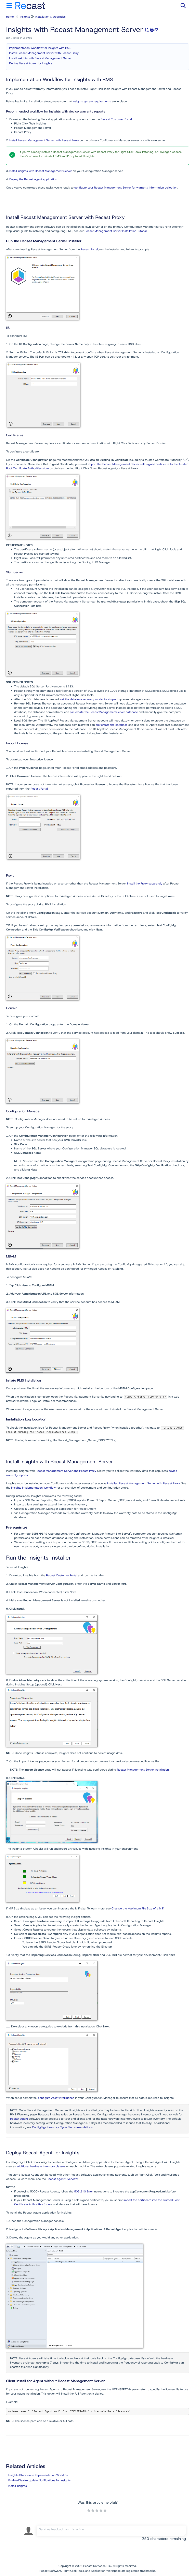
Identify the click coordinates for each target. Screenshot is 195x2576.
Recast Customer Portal (116, 119)
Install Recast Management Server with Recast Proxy (44, 53)
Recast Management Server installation (143, 1769)
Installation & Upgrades (50, 16)
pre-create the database (112, 725)
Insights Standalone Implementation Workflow (38, 2475)
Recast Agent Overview (62, 2179)
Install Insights (17, 2486)
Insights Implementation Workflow (33, 1487)
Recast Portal (89, 249)
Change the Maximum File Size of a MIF (138, 1908)
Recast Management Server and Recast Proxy (66, 1471)
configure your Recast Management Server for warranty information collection (125, 187)
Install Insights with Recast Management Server (40, 58)
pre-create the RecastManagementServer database (104, 712)
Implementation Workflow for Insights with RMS (40, 48)
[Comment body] (111, 2531)
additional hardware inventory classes (41, 2166)
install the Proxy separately (144, 883)
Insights (25, 16)
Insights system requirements (92, 101)
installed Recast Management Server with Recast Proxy (143, 1483)
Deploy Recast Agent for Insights (30, 63)
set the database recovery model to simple (88, 699)
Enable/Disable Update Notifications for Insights (39, 2480)
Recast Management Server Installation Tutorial (115, 231)
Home (10, 16)
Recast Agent (19, 2118)
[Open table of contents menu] (10, 5)
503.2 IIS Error (83, 2191)
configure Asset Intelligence (56, 2098)
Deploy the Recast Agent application (33, 179)
